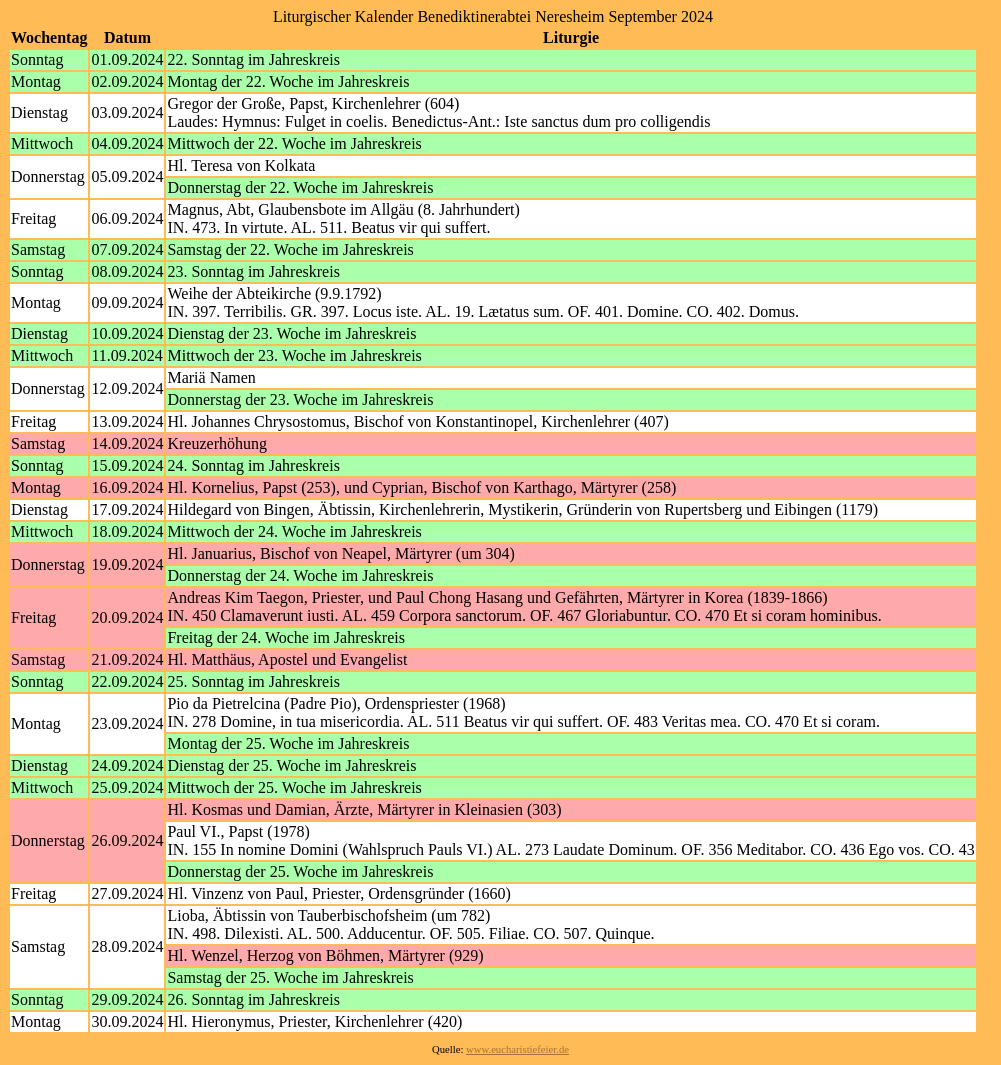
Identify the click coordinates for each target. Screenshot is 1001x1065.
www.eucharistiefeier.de (517, 1049)
